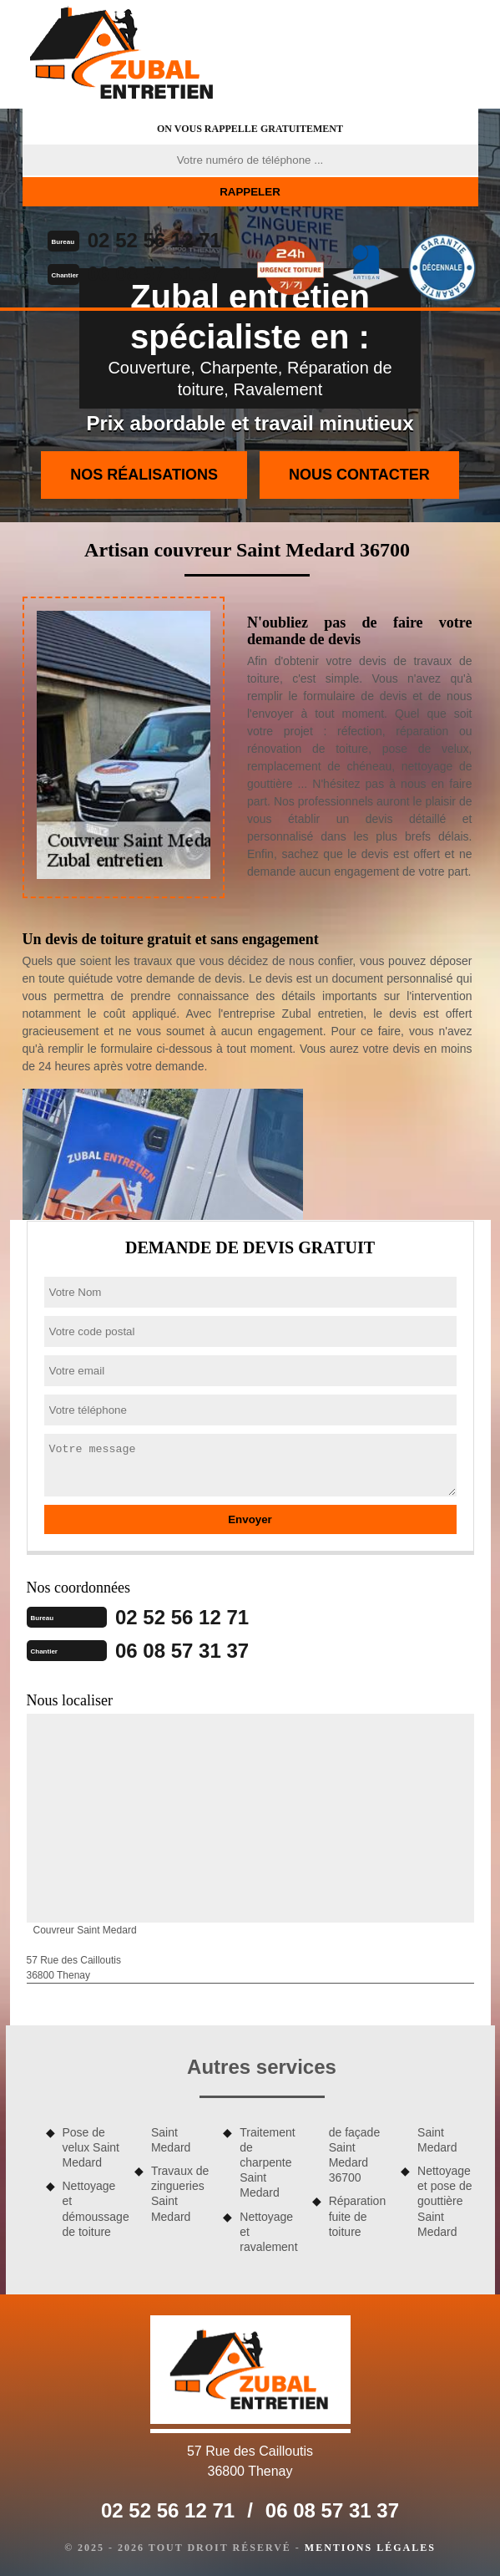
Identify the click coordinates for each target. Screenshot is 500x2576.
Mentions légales (370, 2547)
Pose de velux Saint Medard (91, 2147)
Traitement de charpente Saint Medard (267, 2163)
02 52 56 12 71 (154, 240)
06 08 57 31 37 (154, 273)
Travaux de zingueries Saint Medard (180, 2193)
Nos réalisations (144, 474)
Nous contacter (359, 474)
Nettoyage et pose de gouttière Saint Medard (444, 2201)
